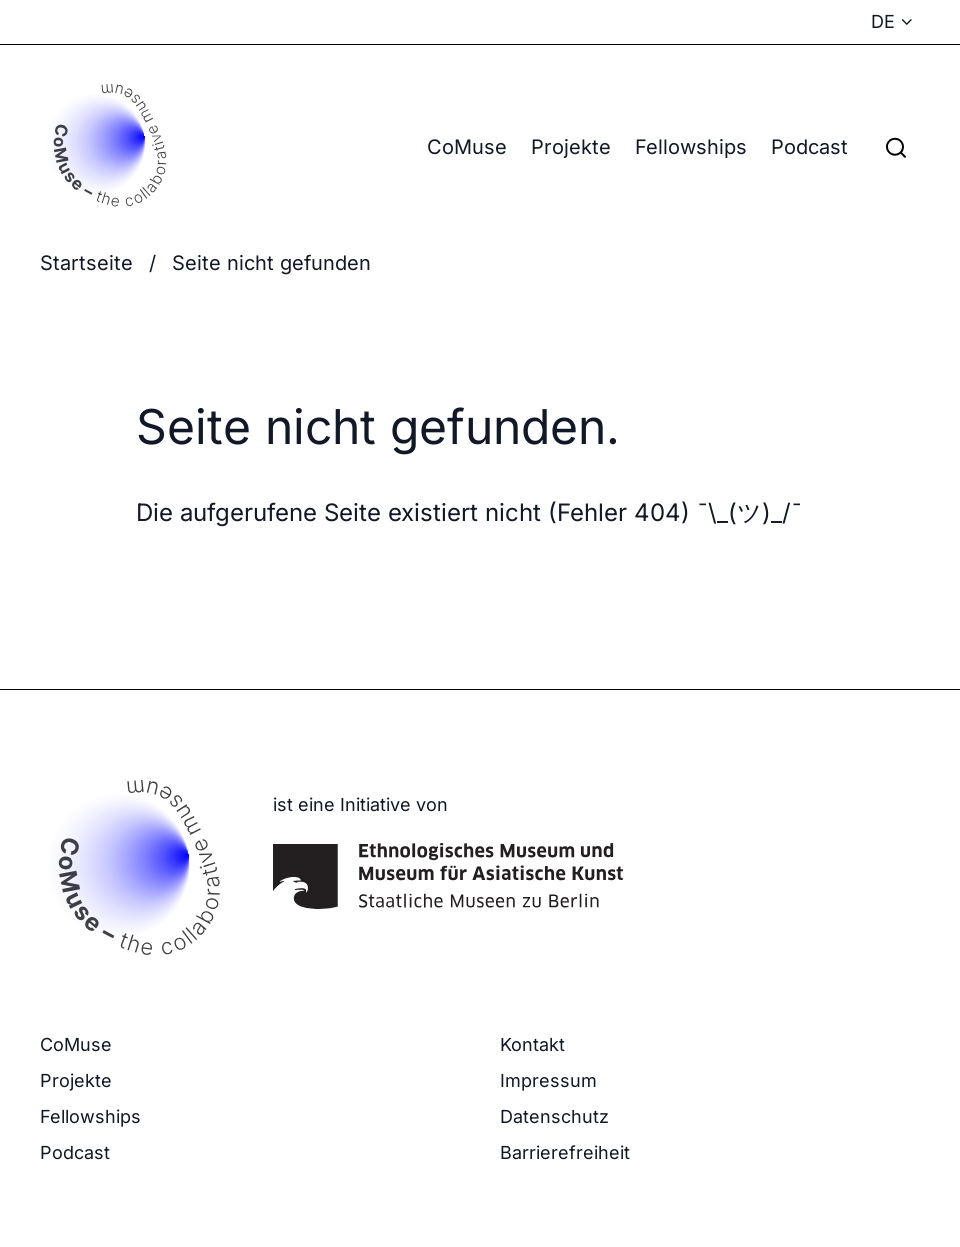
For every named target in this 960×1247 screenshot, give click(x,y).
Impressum (548, 1080)
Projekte (571, 147)
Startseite (86, 263)
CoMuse (467, 147)
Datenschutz (554, 1116)
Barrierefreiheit (565, 1152)
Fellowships (691, 147)
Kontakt (532, 1044)
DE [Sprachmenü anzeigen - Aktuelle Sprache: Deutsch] (883, 21)
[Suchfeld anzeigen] (896, 147)
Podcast (809, 147)
